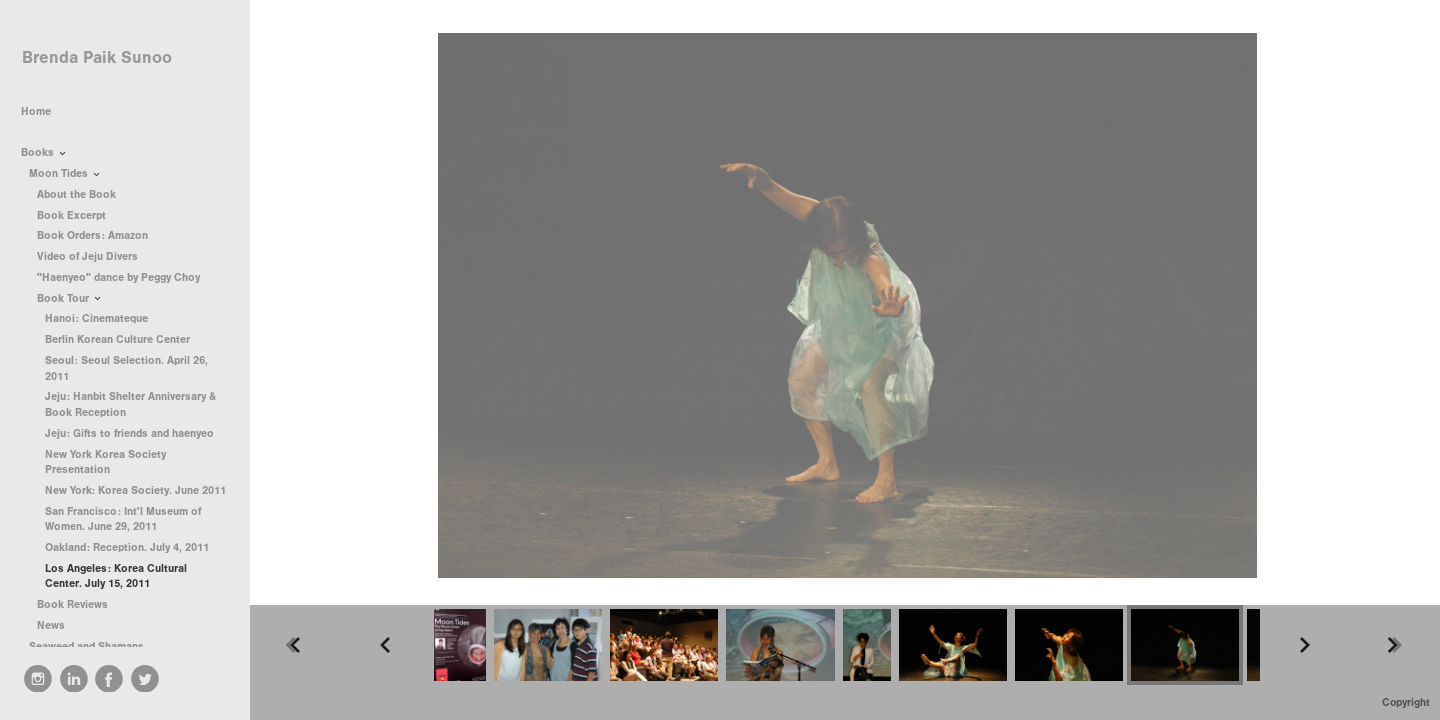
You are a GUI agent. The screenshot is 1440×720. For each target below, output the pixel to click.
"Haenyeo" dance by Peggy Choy (118, 277)
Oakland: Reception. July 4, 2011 (127, 547)
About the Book (76, 194)
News (51, 625)
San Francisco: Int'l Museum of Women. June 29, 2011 (123, 519)
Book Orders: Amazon (92, 235)
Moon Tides (65, 173)
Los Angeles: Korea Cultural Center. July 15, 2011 (116, 576)
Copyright (1406, 702)
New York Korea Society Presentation (105, 462)
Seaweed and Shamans (93, 646)
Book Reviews (79, 604)
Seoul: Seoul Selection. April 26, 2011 (126, 368)
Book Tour (70, 298)
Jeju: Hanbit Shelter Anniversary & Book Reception (130, 404)
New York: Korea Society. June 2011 (135, 490)
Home (36, 111)
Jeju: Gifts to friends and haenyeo (129, 433)
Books (44, 152)
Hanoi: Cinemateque (96, 318)
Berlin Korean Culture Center (117, 339)
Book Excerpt (71, 215)
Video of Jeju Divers (87, 256)
